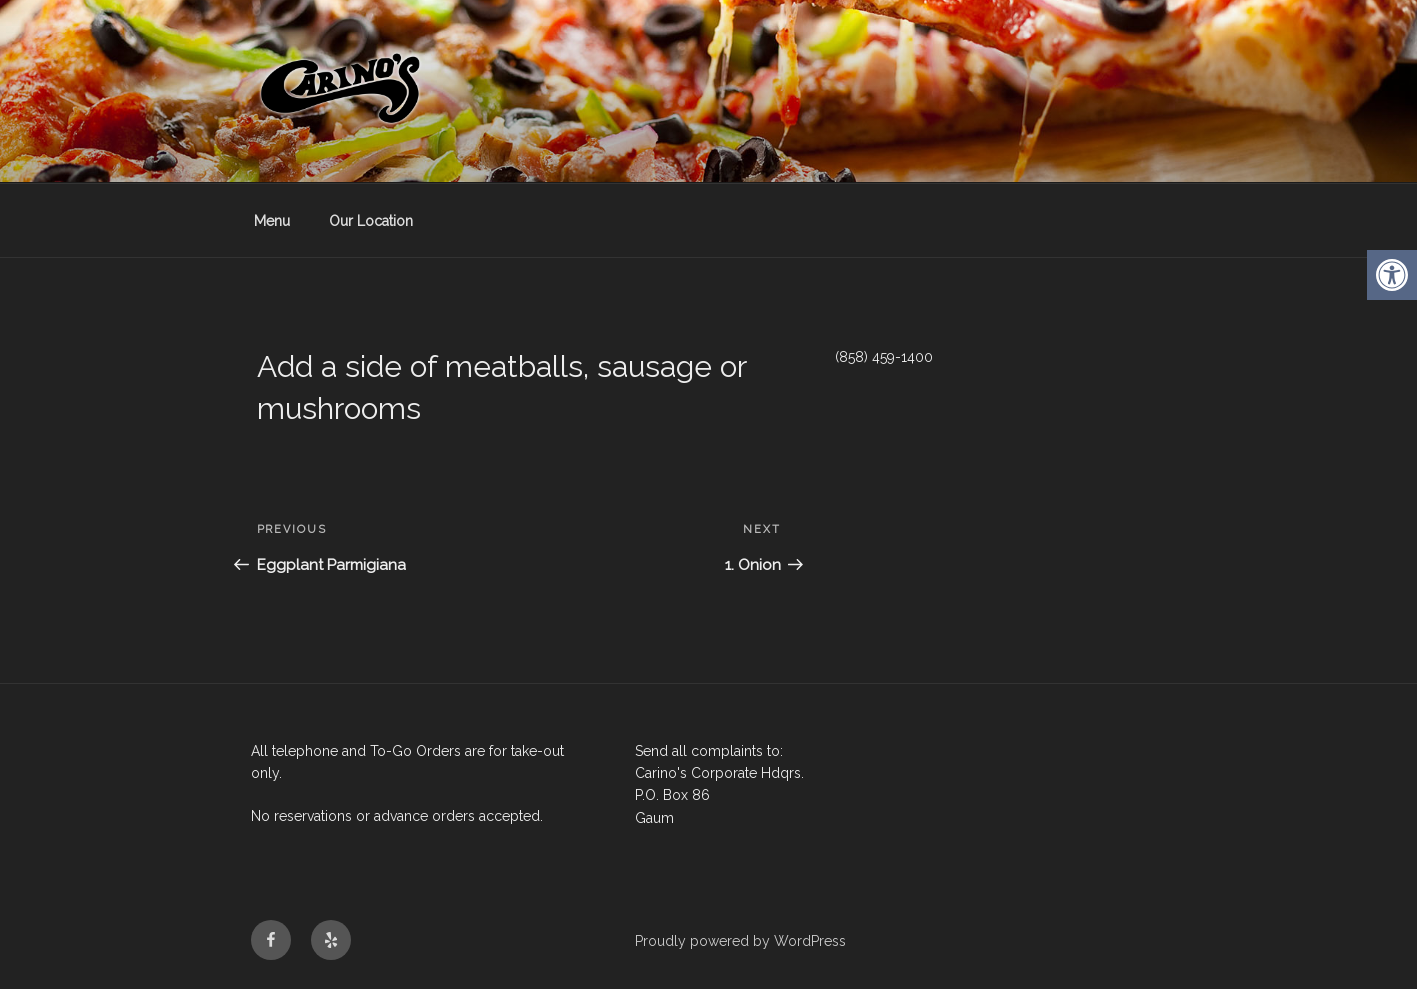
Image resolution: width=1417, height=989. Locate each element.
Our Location (371, 221)
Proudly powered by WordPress (740, 941)
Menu (272, 221)
